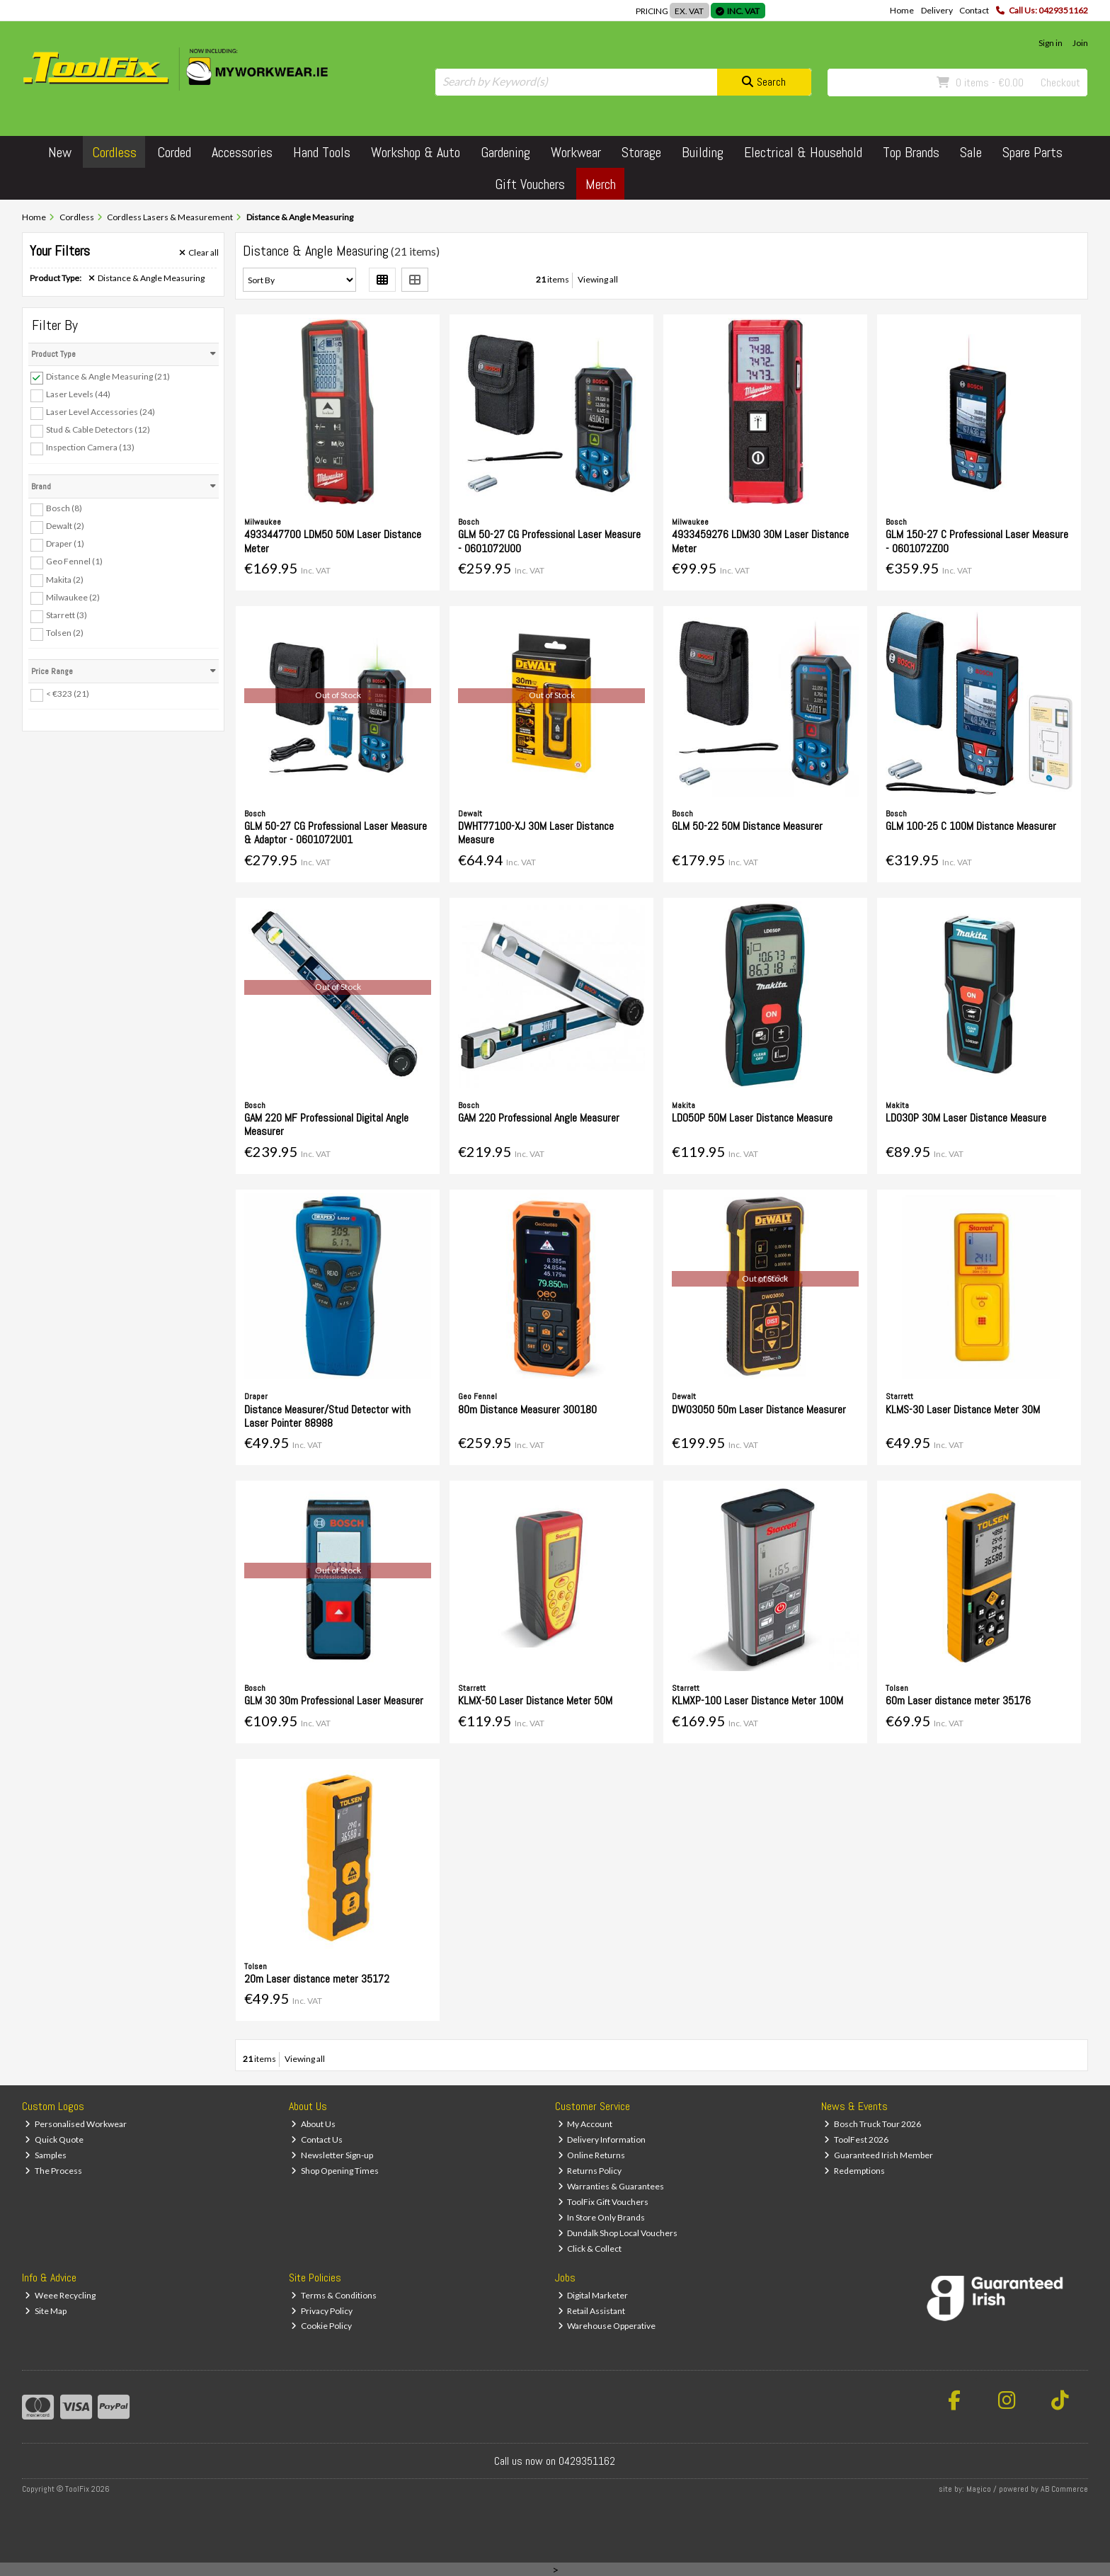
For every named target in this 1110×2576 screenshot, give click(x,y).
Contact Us (317, 2139)
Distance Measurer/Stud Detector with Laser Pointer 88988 (327, 1416)
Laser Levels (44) (78, 394)
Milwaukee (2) (73, 596)
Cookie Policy (321, 2325)
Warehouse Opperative (607, 2325)
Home (902, 10)
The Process (53, 2170)
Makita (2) (65, 579)
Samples (46, 2155)
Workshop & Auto (415, 152)
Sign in (1051, 43)
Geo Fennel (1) (74, 561)
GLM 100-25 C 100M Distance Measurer (971, 826)
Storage (641, 152)
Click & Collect (590, 2248)
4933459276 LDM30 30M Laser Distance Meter (760, 541)
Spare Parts (1032, 152)
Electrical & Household (803, 152)
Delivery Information (602, 2139)
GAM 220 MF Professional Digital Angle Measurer (326, 1124)
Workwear (576, 152)
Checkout (1060, 82)
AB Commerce (1064, 2489)
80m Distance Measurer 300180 (527, 1409)
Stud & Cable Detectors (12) (98, 429)
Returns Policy (590, 2170)
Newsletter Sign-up (332, 2155)
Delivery (937, 10)
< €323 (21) (67, 693)
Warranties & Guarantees (611, 2186)
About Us (313, 2124)
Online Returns (592, 2155)
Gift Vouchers (530, 184)
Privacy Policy (322, 2311)
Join (1080, 43)
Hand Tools (321, 152)
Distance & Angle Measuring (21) (108, 376)
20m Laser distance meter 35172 (316, 1978)
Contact (974, 10)
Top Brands (911, 152)
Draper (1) (65, 543)
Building (702, 152)
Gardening (505, 152)
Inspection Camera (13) (90, 447)
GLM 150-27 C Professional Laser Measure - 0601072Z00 (977, 541)
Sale (971, 152)
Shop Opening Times (335, 2170)
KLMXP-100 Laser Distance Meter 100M (757, 1700)
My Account (585, 2124)
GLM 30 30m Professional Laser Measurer (333, 1700)
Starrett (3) (66, 615)
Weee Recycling (60, 2295)
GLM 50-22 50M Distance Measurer (747, 826)
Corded (174, 152)
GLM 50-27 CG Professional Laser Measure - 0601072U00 (549, 541)
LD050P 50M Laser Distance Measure (752, 1117)
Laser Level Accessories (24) (100, 411)
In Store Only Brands (602, 2217)
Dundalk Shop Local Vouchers (618, 2233)
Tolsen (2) (65, 632)
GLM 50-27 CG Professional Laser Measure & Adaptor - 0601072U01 (335, 833)
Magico (978, 2489)
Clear (199, 253)
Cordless (114, 152)
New (59, 152)
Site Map (46, 2311)
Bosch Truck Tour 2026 (872, 2124)
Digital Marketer (593, 2295)
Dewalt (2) (65, 525)
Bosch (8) (64, 508)
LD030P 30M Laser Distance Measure (966, 1117)
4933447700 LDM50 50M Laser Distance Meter (332, 541)
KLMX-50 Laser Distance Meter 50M (535, 1700)
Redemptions (854, 2170)
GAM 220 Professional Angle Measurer (538, 1117)
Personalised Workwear (76, 2124)
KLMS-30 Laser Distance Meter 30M (963, 1409)
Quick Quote (54, 2139)
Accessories (242, 152)
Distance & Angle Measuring (146, 278)
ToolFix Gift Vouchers (603, 2201)
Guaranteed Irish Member (878, 2155)
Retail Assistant (592, 2311)
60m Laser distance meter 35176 (958, 1700)
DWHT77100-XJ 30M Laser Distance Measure (536, 833)
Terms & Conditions (334, 2295)
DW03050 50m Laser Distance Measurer (759, 1409)
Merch (600, 184)
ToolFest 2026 (856, 2139)
